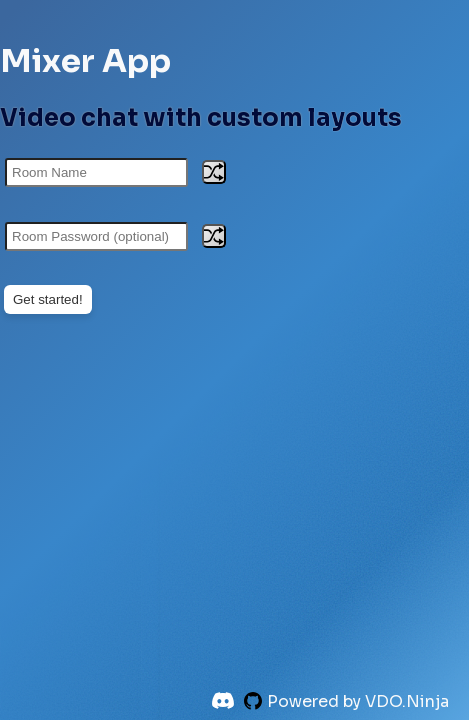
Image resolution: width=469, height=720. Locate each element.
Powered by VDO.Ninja (358, 701)
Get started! (48, 299)
